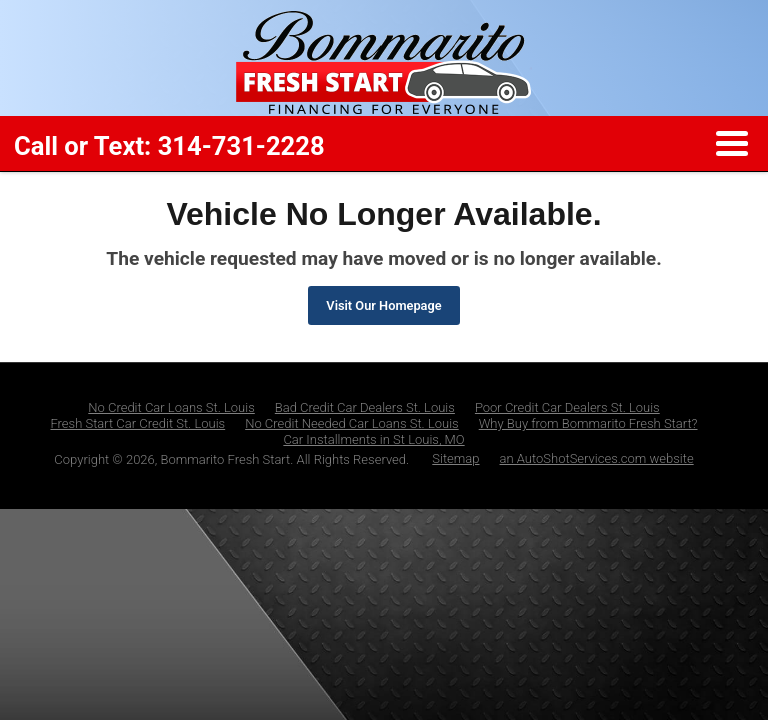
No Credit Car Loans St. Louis (171, 407)
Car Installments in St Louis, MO (373, 439)
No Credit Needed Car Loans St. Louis (352, 423)
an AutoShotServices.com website (597, 458)
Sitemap (455, 458)
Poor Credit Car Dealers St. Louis (567, 407)
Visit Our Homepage (383, 305)
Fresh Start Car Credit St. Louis (137, 423)
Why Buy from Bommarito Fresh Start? (588, 423)
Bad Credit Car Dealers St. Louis (365, 407)
